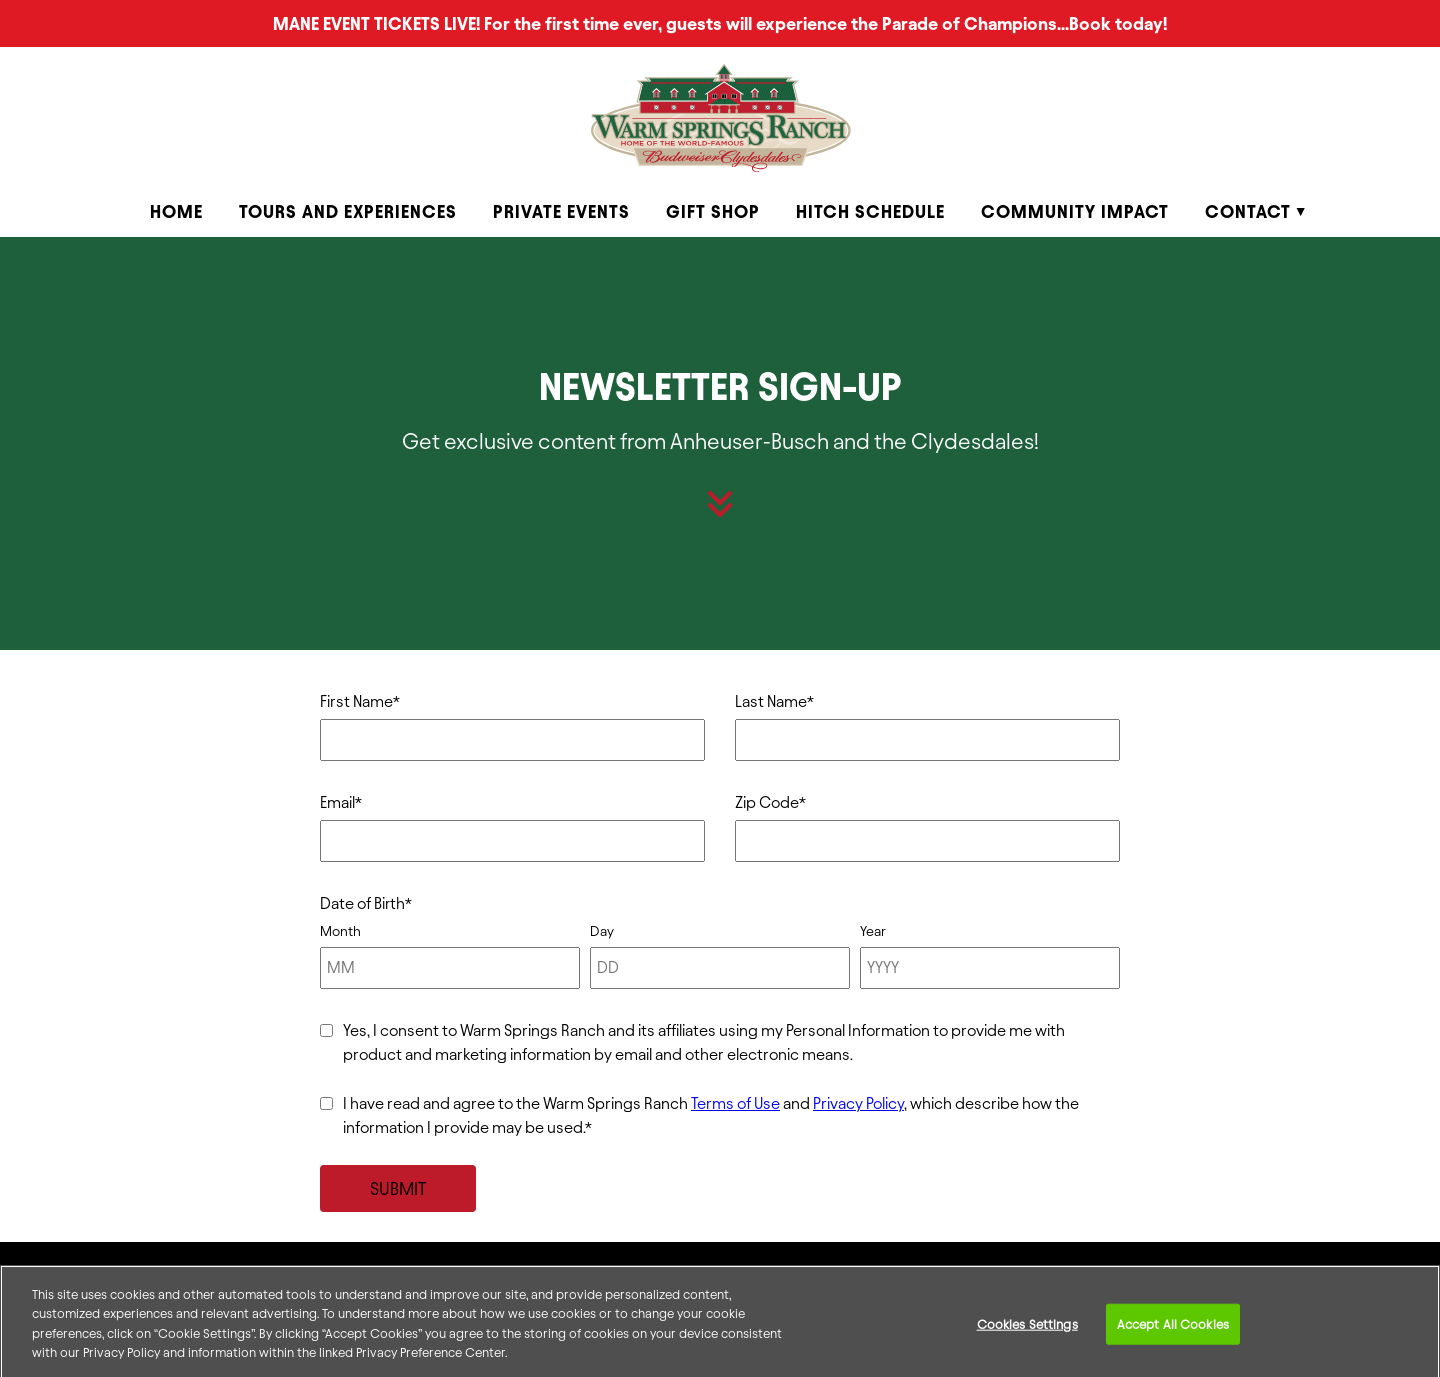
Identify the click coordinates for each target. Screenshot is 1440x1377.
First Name (360, 701)
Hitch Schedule (870, 211)
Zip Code (770, 802)
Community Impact (1075, 211)
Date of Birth (366, 903)
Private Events (561, 211)
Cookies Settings (1027, 1331)
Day (602, 931)
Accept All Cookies (1173, 1331)
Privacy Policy (858, 1103)
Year (873, 931)
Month (340, 931)
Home (176, 211)
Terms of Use (735, 1103)
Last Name (774, 701)
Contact (1248, 211)
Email (341, 802)
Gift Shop (713, 211)
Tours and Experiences (348, 211)
